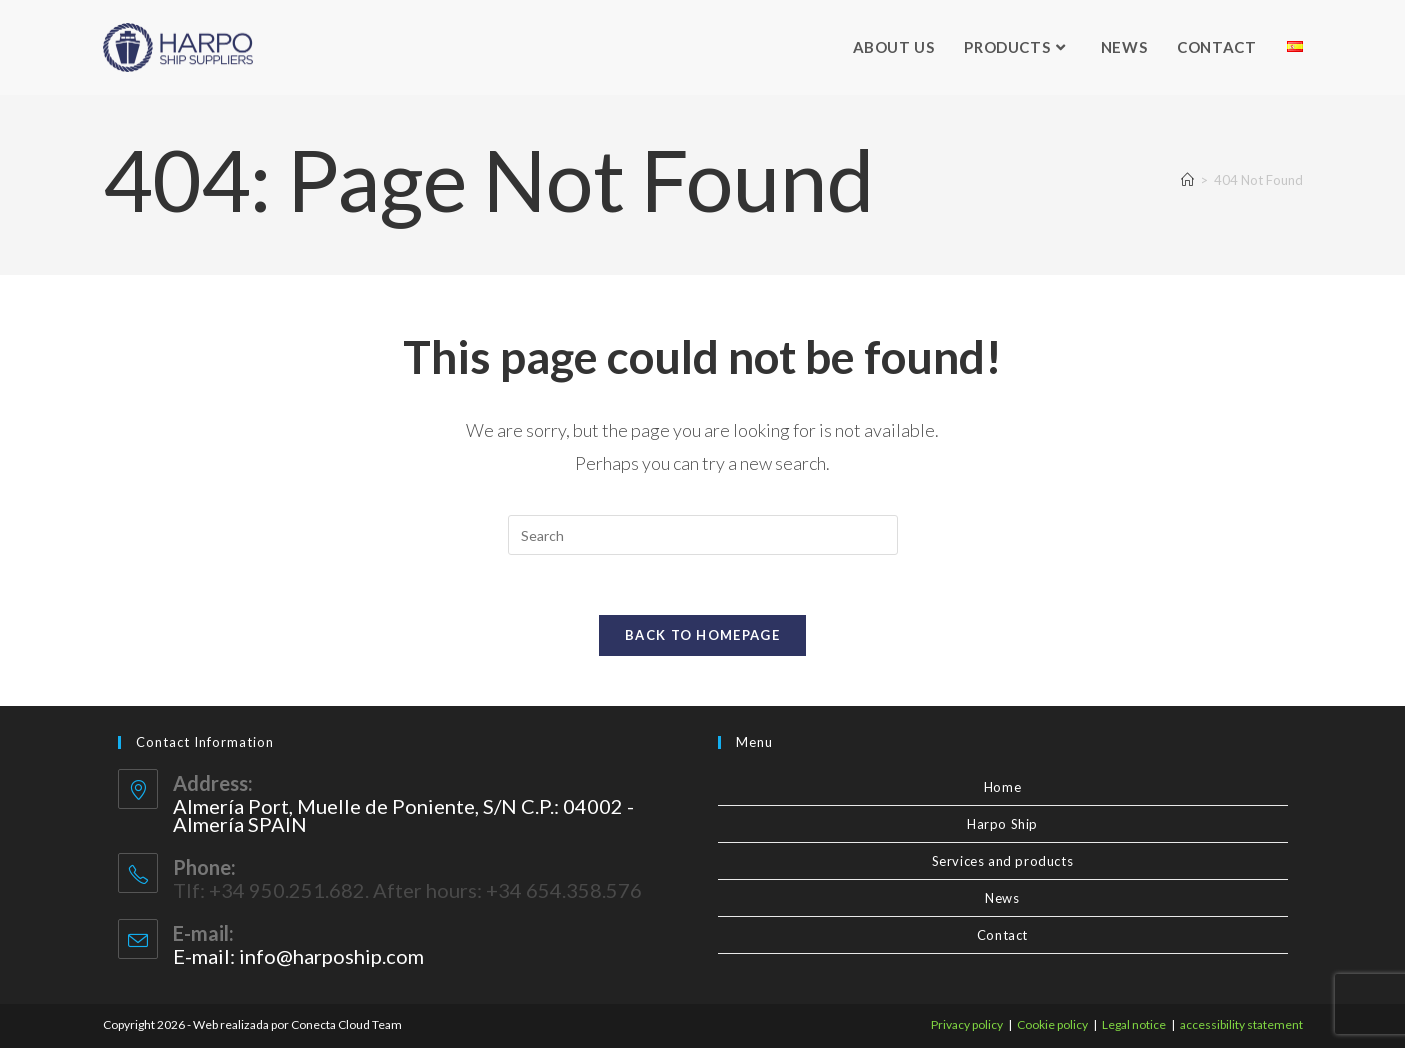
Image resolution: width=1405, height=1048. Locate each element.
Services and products (1003, 861)
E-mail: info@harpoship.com (298, 956)
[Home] (1187, 180)
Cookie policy (1052, 1024)
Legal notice (1134, 1024)
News (1002, 898)
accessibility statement (1241, 1024)
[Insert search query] (703, 535)
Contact (1002, 935)
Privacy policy (967, 1024)
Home (1002, 787)
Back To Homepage (702, 635)
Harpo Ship (1002, 824)
